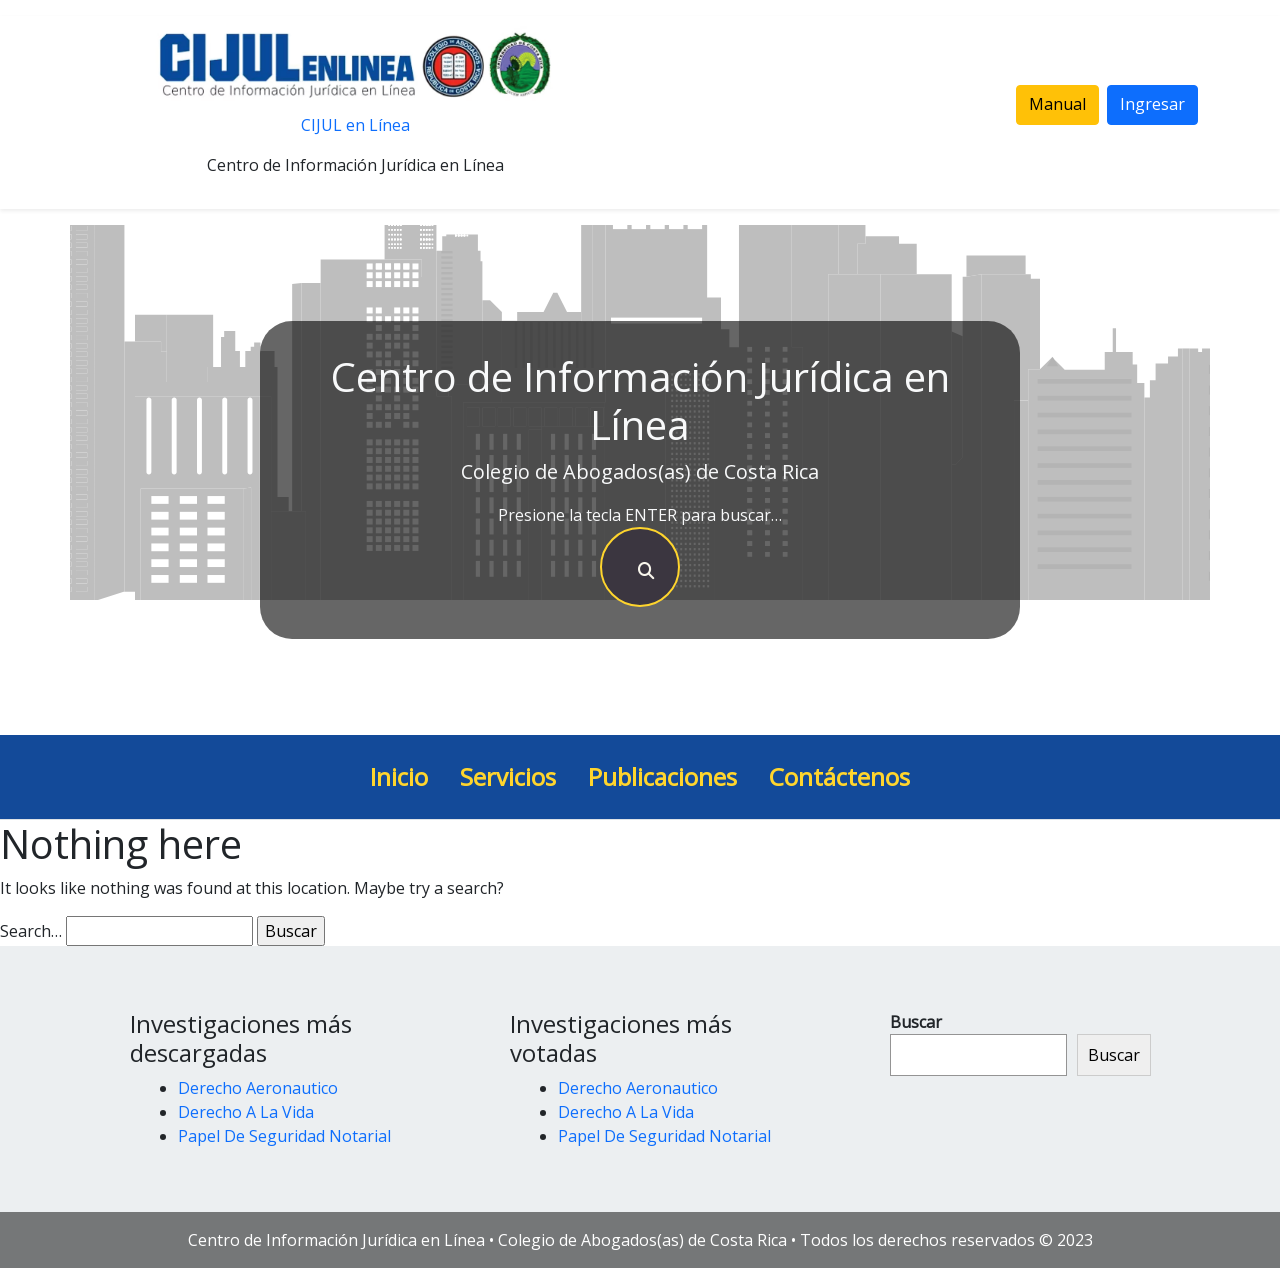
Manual (1057, 104)
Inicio (399, 776)
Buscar (916, 1022)
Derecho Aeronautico (258, 1088)
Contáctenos (839, 776)
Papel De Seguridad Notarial (284, 1136)
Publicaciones (662, 776)
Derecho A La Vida (246, 1112)
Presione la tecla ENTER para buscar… (640, 515)
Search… (31, 931)
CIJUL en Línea (355, 125)
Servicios (508, 776)
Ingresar (1152, 104)
